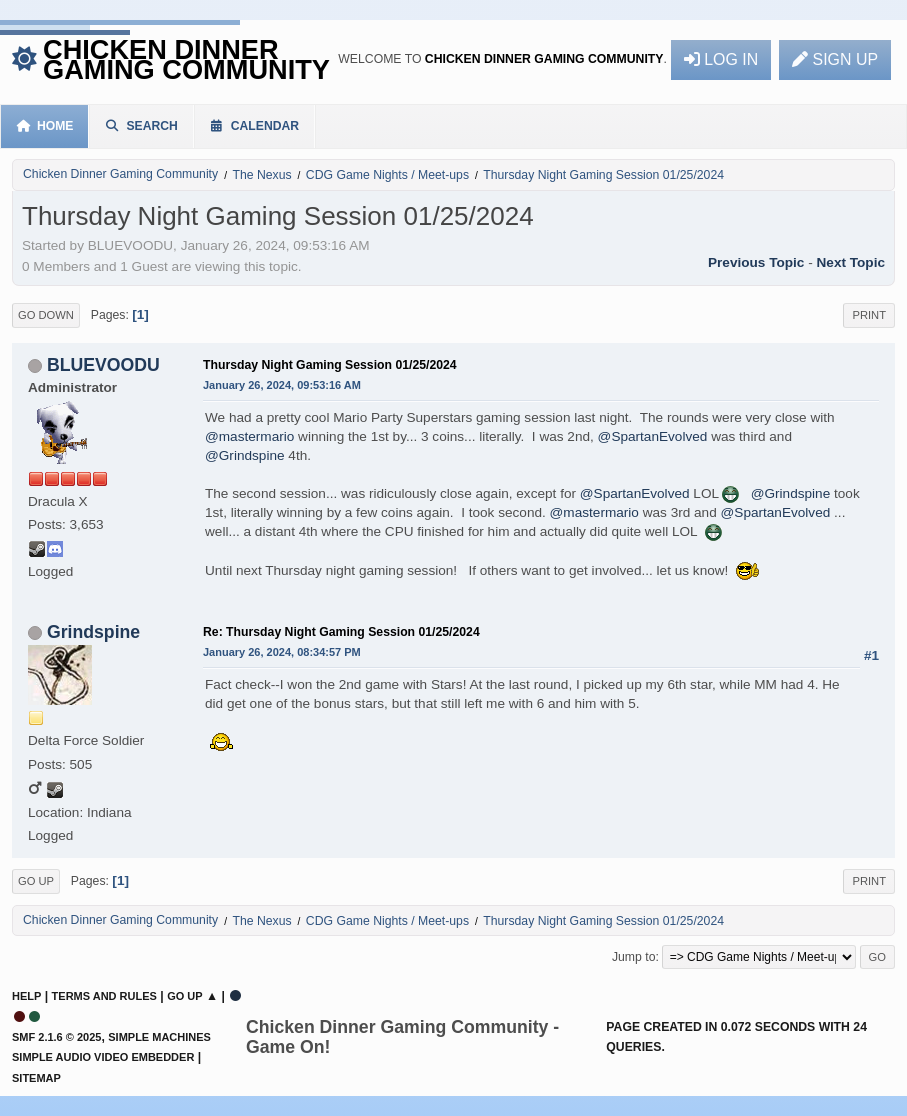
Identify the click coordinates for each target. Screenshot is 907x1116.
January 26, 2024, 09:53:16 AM (282, 385)
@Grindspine (245, 455)
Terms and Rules (104, 996)
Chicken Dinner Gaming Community (186, 59)
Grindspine (93, 632)
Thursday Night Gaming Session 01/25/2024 (330, 365)
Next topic (851, 262)
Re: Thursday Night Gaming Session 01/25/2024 (341, 632)
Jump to (634, 957)
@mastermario (249, 436)
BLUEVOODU (103, 365)
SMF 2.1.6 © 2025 (56, 1037)
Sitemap (36, 1078)
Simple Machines (159, 1037)
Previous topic (756, 262)
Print (869, 315)
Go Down (46, 315)
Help (26, 996)
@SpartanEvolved (653, 436)
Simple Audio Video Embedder (103, 1057)
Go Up (36, 881)
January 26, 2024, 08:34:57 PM (282, 652)
